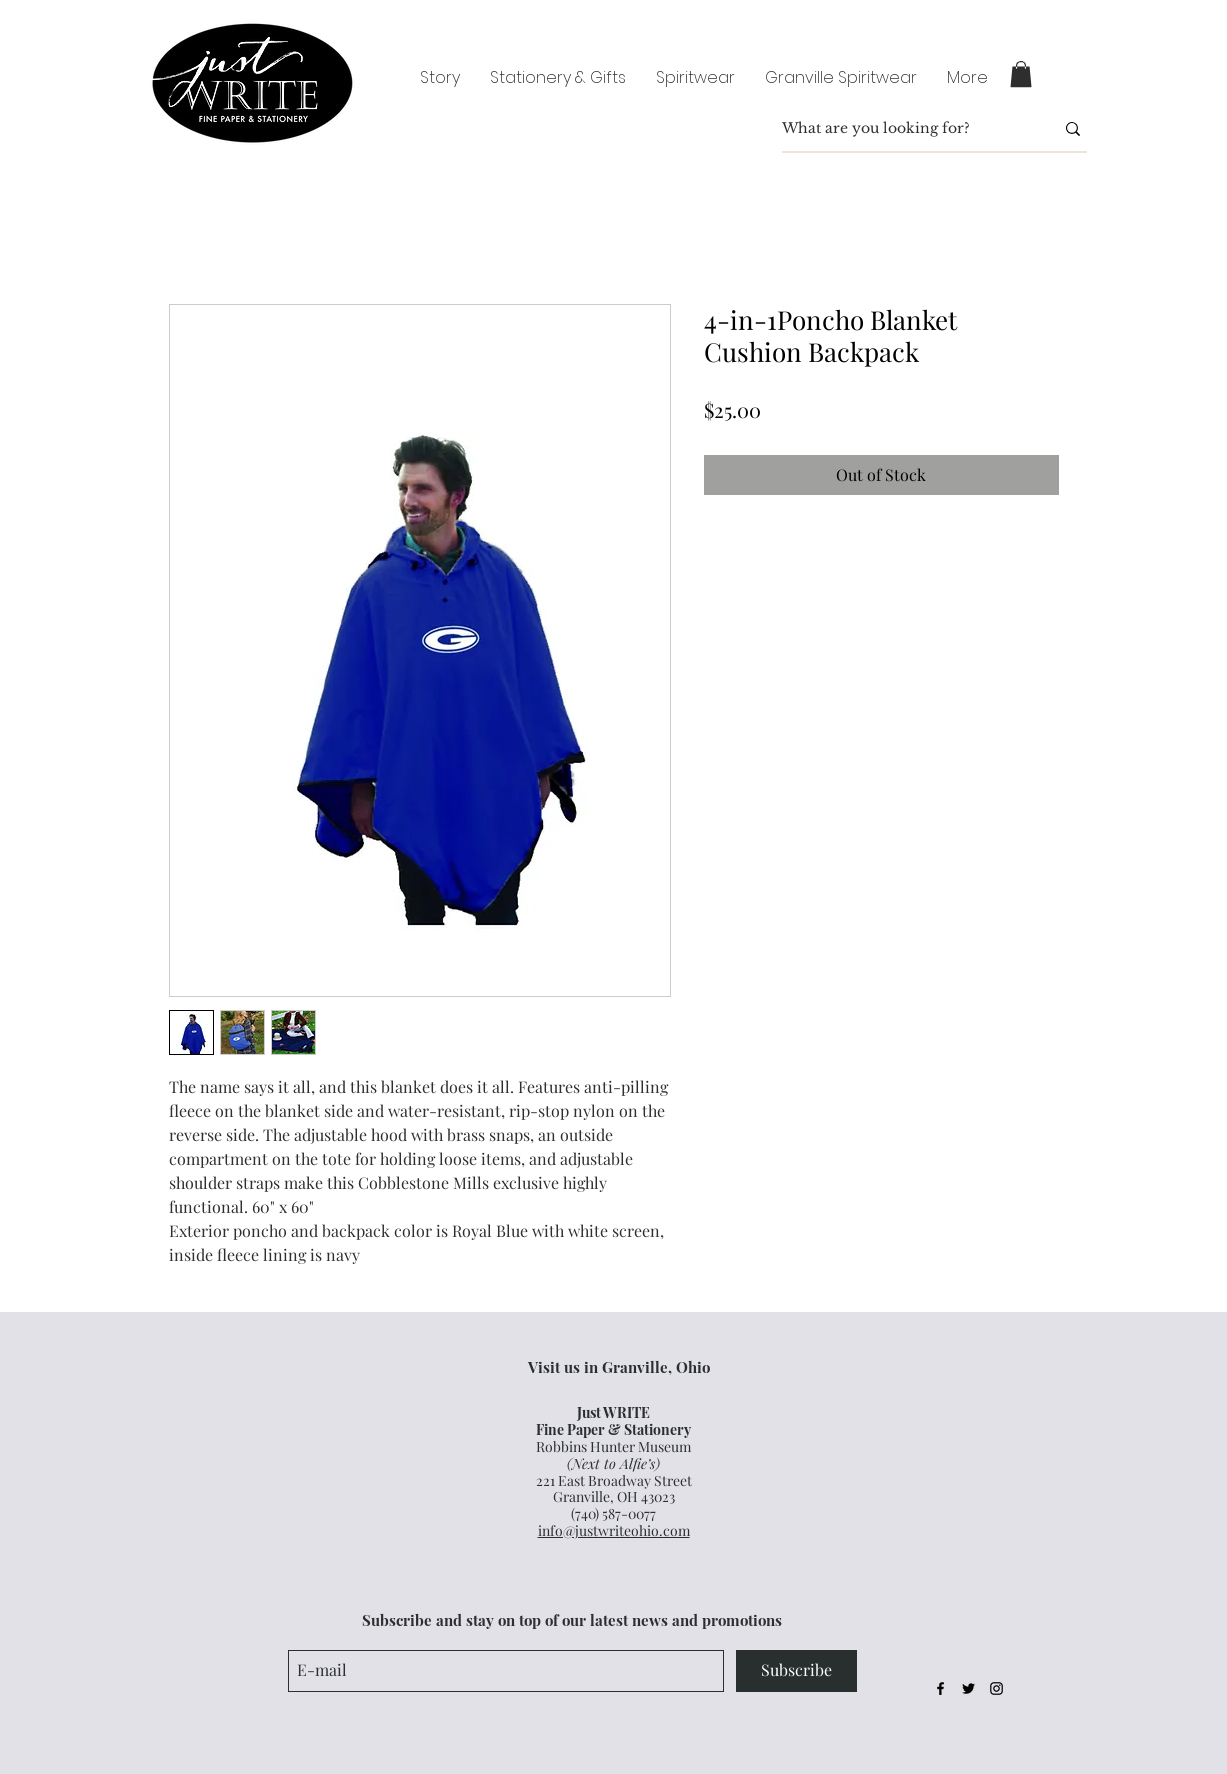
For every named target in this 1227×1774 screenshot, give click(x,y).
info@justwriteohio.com (614, 1530)
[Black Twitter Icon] (968, 1688)
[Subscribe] (796, 1671)
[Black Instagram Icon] (996, 1688)
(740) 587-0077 (613, 1513)
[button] (1021, 74)
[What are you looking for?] (903, 129)
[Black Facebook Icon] (940, 1688)
